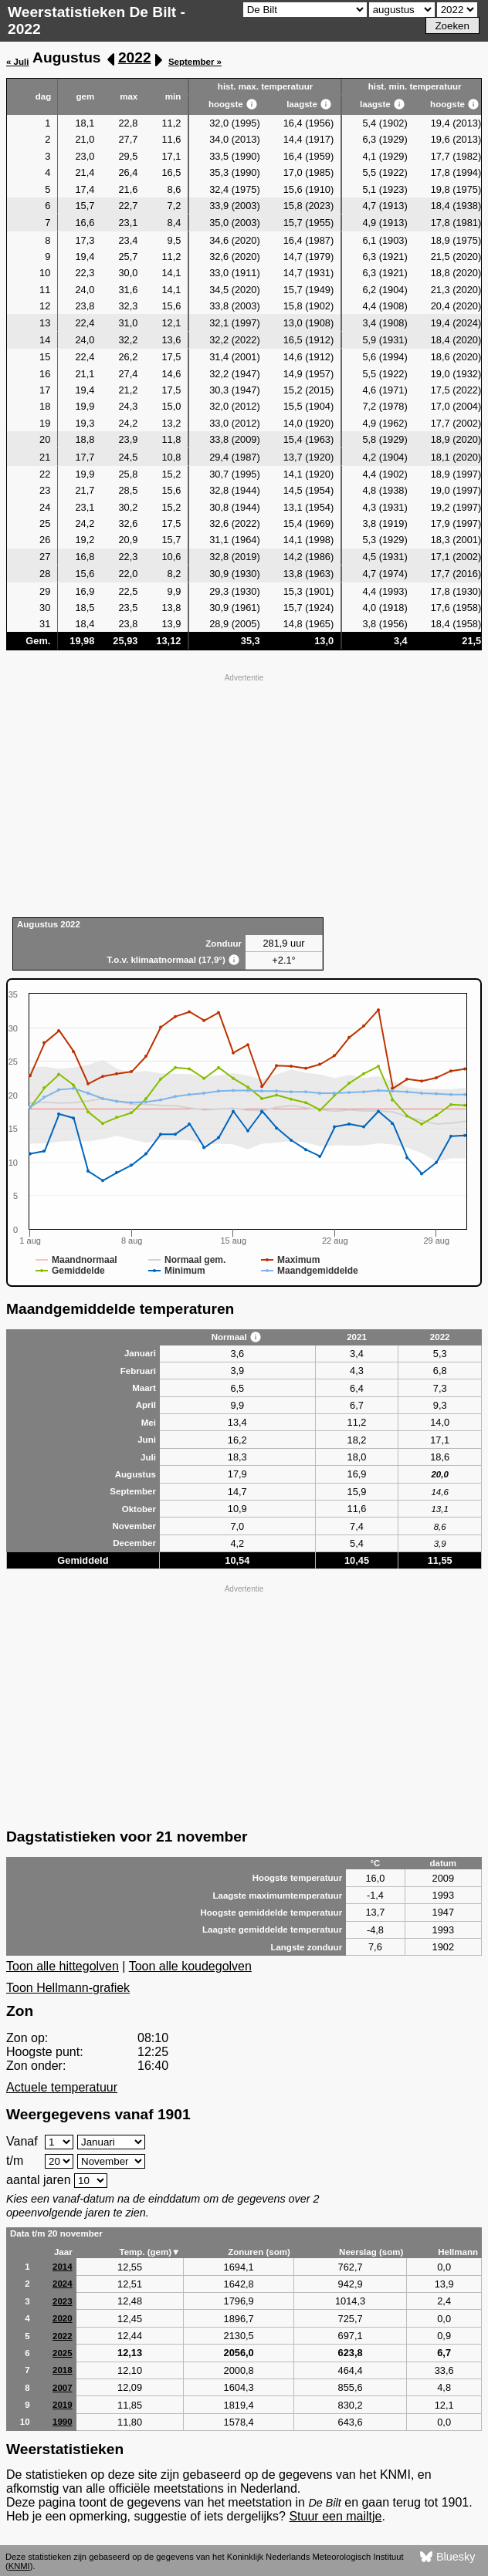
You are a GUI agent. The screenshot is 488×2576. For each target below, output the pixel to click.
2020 (63, 2318)
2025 (63, 2353)
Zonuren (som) (259, 2252)
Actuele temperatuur (61, 2087)
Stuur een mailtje (335, 2516)
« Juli (17, 61)
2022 (134, 57)
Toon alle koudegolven (190, 1966)
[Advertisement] (244, 794)
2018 (63, 2370)
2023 (63, 2301)
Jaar (63, 2252)
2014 (63, 2266)
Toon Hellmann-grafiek (68, 1987)
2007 (63, 2387)
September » (195, 61)
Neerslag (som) (371, 2252)
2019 (63, 2404)
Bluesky (447, 2557)
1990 (63, 2421)
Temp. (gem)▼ (149, 2252)
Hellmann (458, 2252)
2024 (63, 2283)
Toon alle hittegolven (62, 1966)
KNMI (19, 2566)
